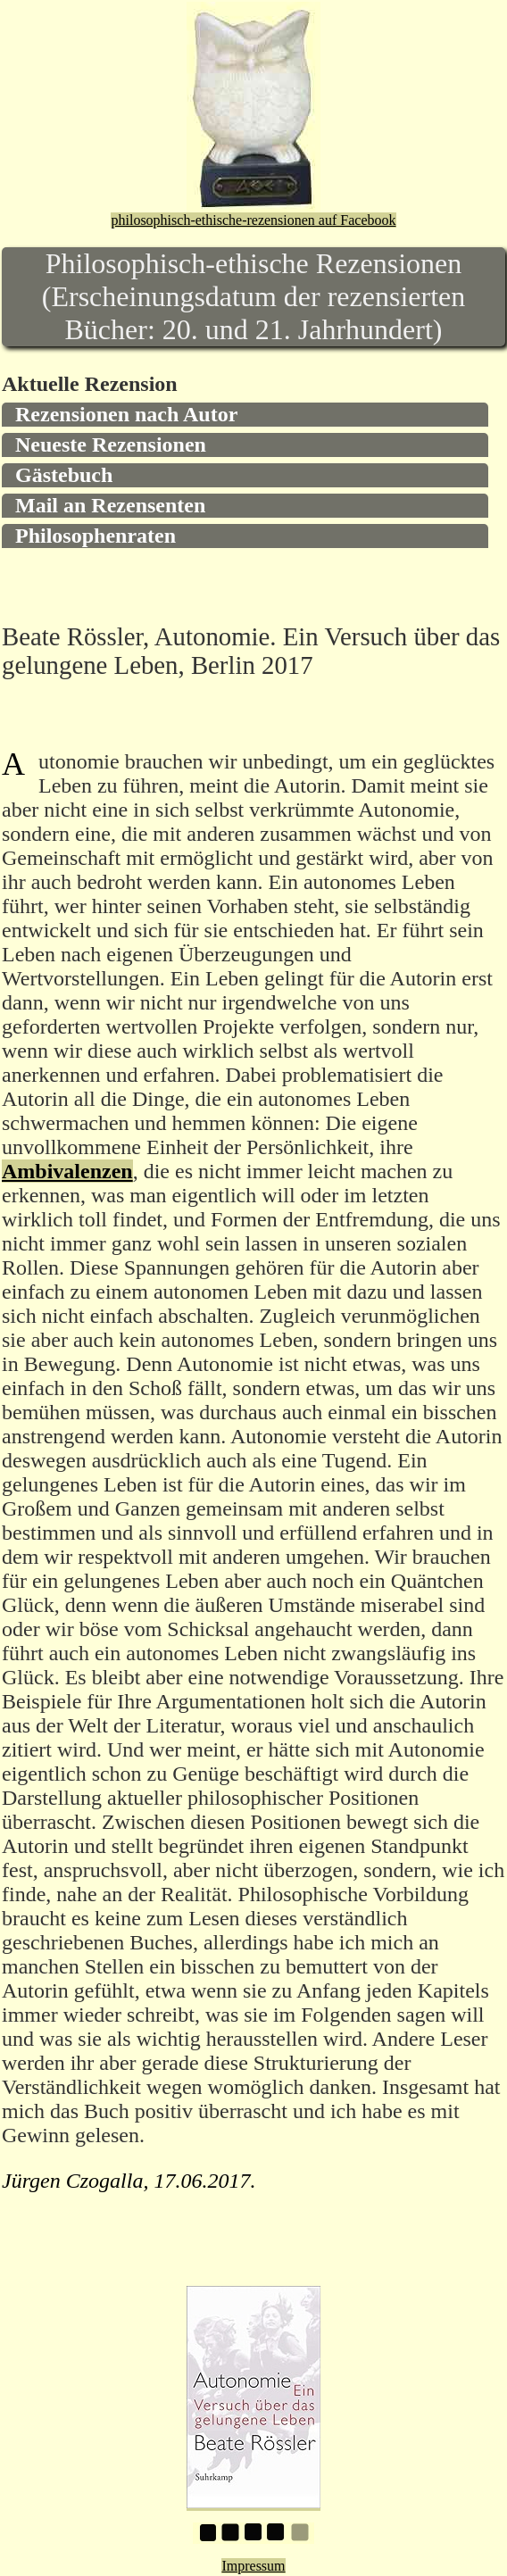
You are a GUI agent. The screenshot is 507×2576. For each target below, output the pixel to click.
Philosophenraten (95, 535)
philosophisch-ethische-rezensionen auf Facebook (253, 220)
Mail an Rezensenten (110, 505)
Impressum (253, 2565)
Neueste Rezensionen (110, 444)
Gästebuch (63, 474)
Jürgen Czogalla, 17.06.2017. (128, 2180)
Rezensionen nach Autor (126, 414)
